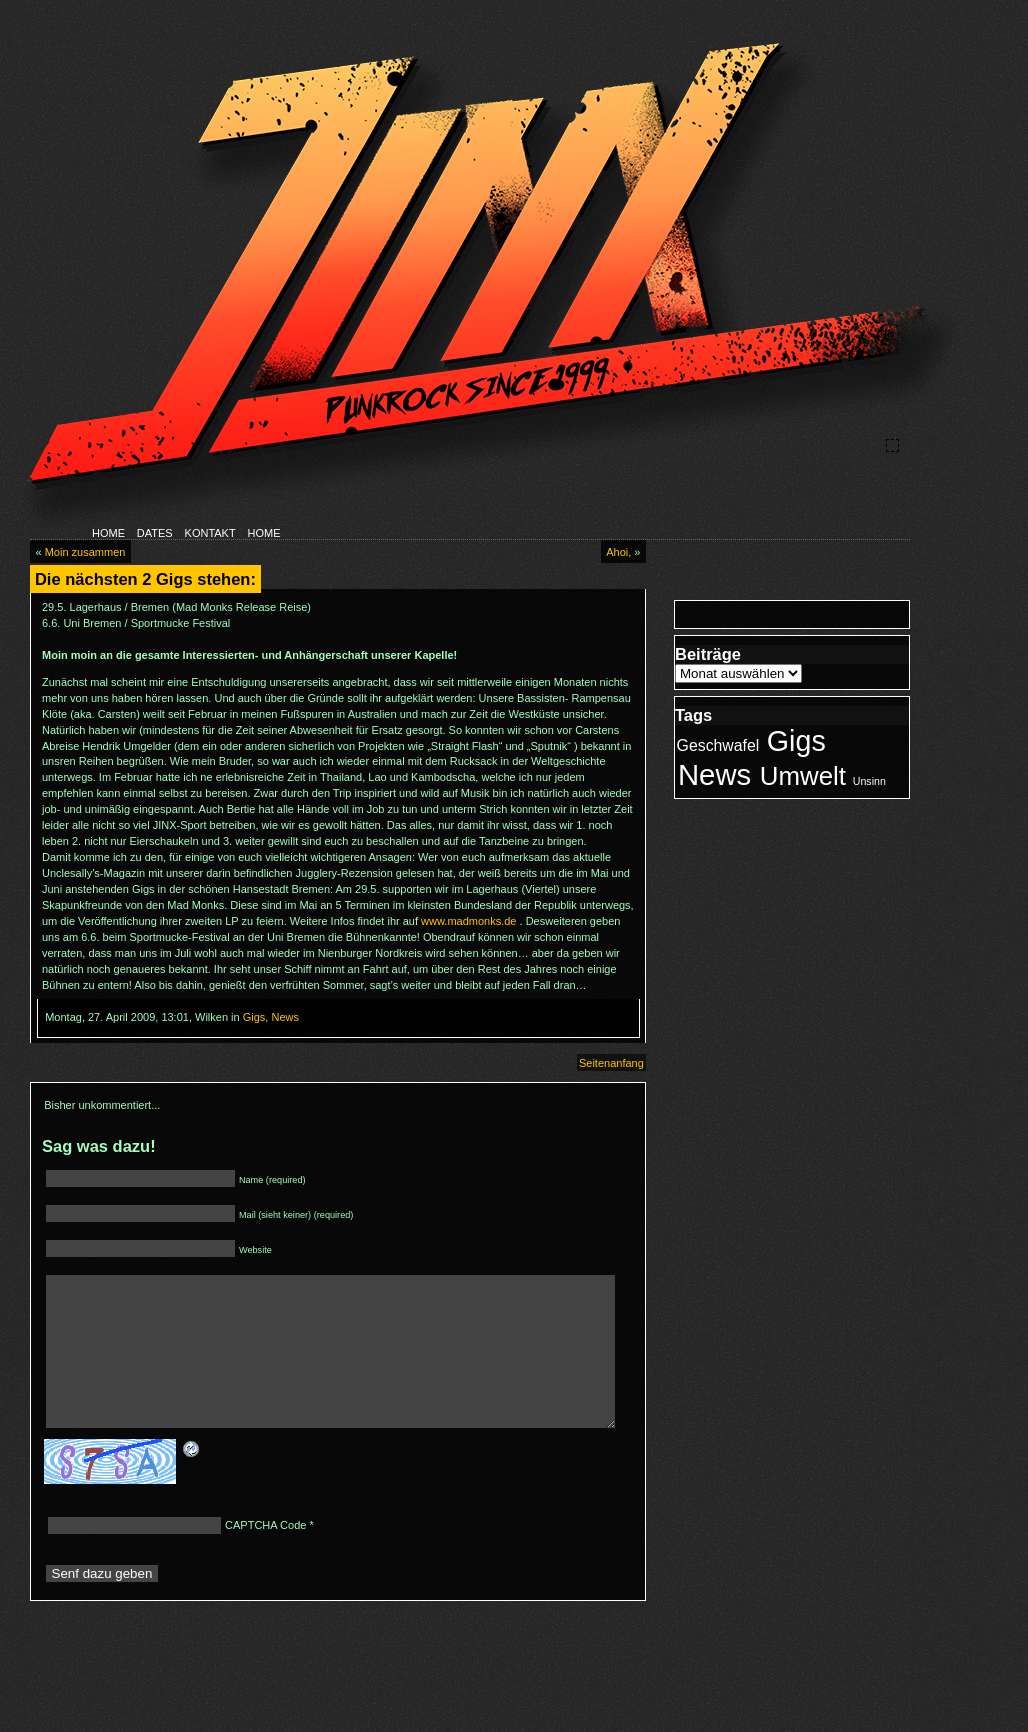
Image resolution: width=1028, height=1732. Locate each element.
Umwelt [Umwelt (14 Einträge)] (803, 776)
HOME (108, 533)
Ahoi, (618, 552)
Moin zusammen (85, 552)
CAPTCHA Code (265, 1556)
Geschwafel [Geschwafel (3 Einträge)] (718, 745)
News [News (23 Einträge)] (714, 774)
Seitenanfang (611, 1063)
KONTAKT (210, 533)
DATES (155, 533)
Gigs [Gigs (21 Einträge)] (796, 741)
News (285, 1017)
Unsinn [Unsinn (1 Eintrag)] (869, 781)
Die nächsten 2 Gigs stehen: (145, 579)
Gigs (254, 1017)
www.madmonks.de (468, 921)
